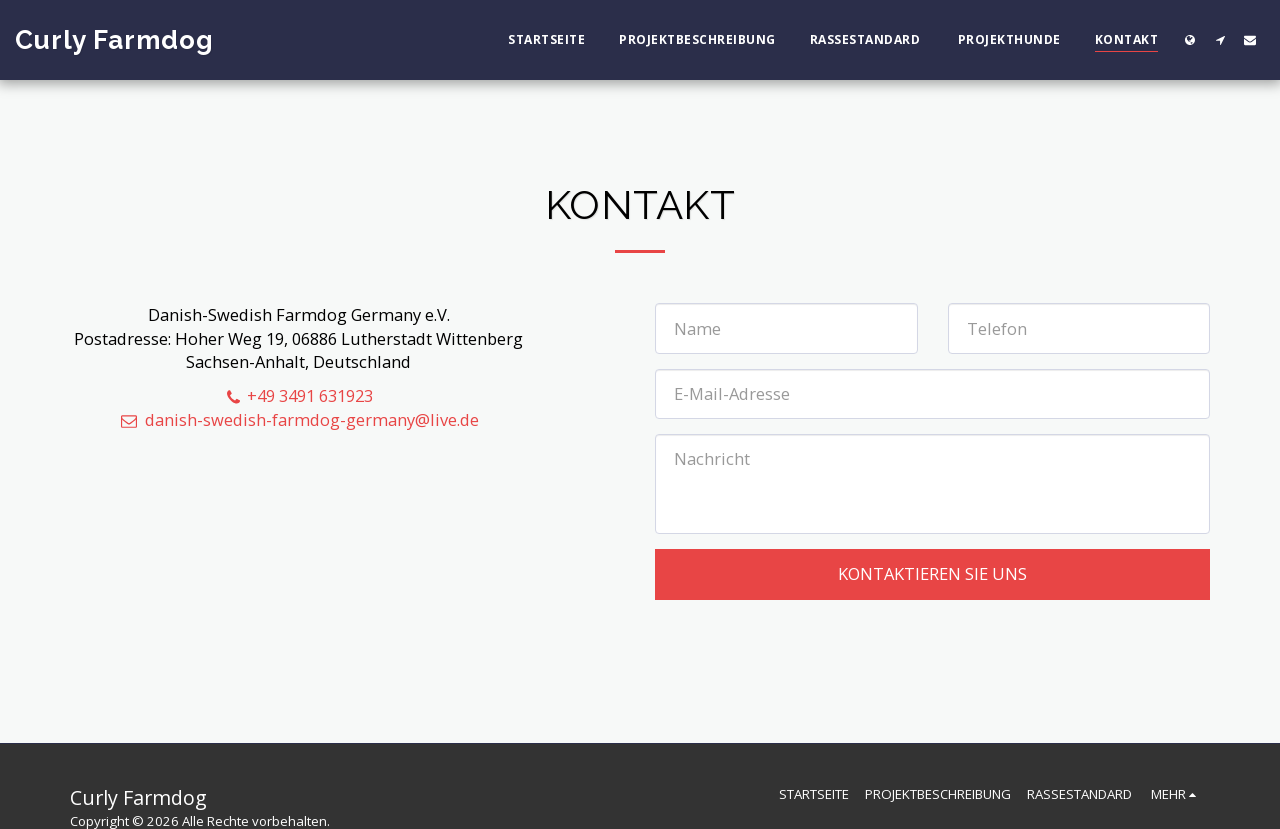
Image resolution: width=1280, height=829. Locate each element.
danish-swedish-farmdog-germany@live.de (299, 419)
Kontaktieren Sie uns (932, 573)
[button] (1220, 39)
